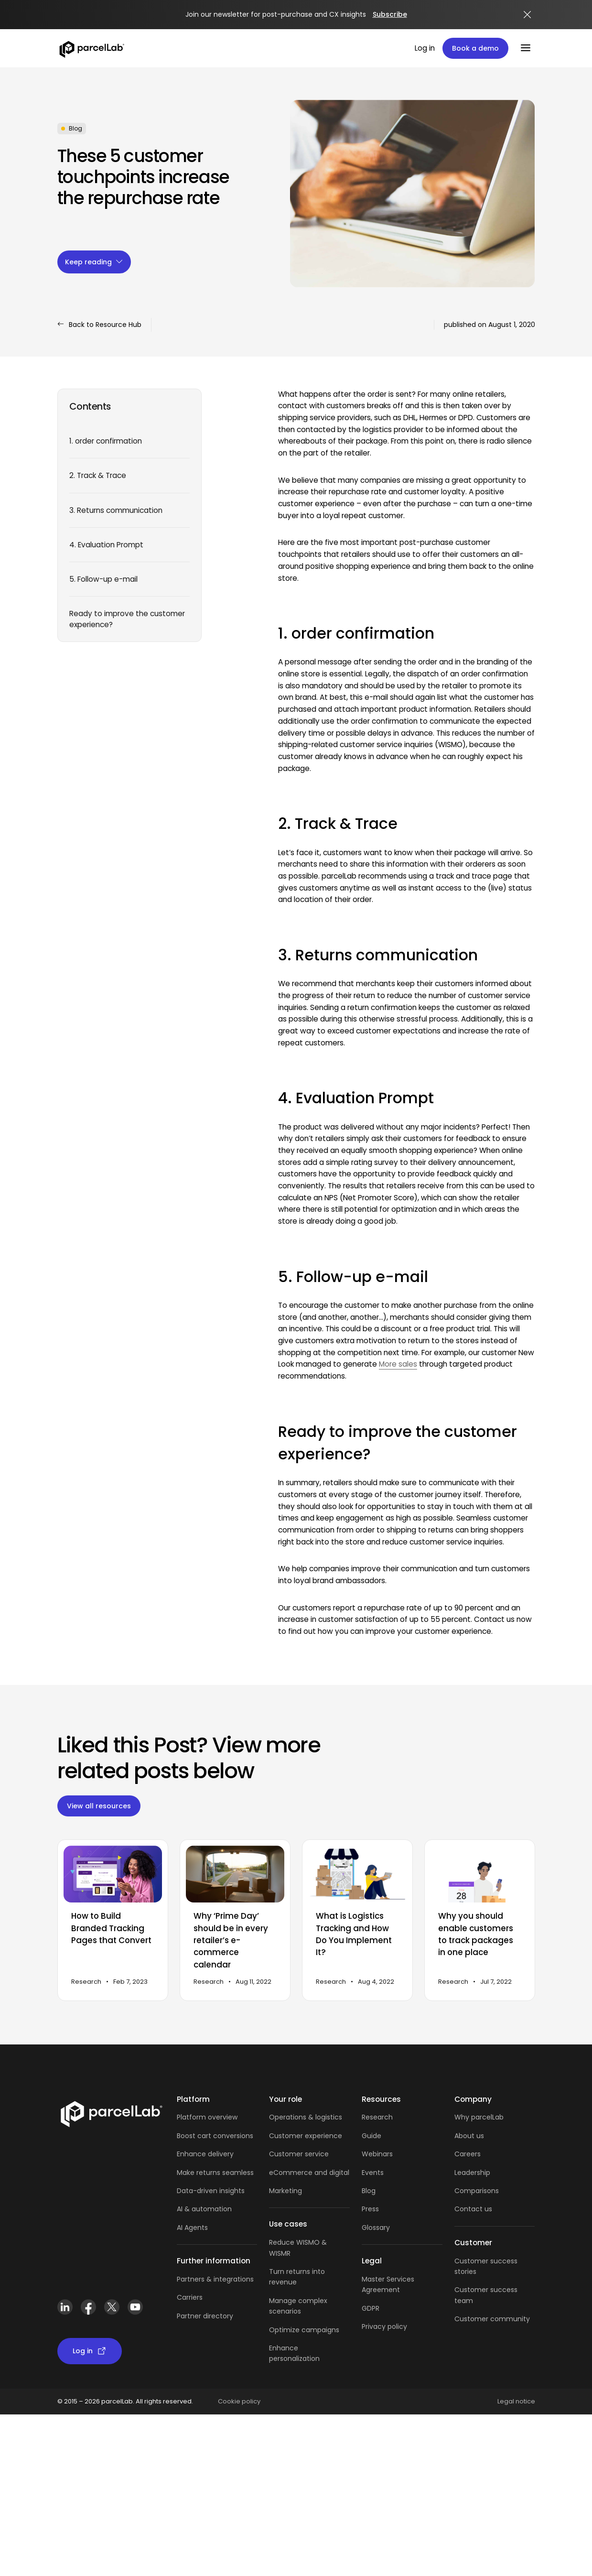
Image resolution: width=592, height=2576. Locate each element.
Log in (425, 48)
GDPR (370, 2308)
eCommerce (290, 2172)
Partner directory (205, 2316)
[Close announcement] (527, 14)
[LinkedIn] (65, 2307)
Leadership (472, 2172)
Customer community (492, 2319)
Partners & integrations (215, 2279)
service (317, 2154)
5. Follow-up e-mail (103, 579)
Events (373, 2172)
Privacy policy (384, 2326)
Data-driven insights (211, 2191)
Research (377, 2117)
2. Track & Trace (97, 475)
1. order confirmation (105, 441)
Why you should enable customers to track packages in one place (475, 1934)
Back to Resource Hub (99, 325)
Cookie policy (239, 2401)
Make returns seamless (215, 2172)
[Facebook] (89, 2307)
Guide (371, 2136)
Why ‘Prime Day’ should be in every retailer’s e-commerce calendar (231, 1940)
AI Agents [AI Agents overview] (192, 2227)
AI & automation (204, 2209)
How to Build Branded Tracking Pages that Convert (111, 1928)
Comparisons (476, 2191)
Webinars (377, 2154)
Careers (467, 2154)
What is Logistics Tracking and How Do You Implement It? (354, 1934)
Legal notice (516, 2401)
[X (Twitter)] (112, 2307)
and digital (330, 2172)
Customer (287, 2154)
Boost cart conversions (215, 2136)
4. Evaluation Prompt (106, 545)
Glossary (376, 2227)
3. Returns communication (115, 510)
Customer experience (305, 2136)
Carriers (190, 2297)
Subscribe (390, 14)
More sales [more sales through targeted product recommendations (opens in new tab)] (398, 1364)
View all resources (99, 1806)
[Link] (111, 2113)
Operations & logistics (305, 2117)
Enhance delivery (205, 2154)
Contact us (473, 2209)
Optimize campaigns (304, 2330)
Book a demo (475, 48)
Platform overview (207, 2117)
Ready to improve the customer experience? (127, 619)
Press (370, 2209)
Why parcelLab (479, 2117)
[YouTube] (135, 2307)
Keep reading (94, 261)
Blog (369, 2191)
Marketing (285, 2191)
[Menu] (525, 48)
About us (469, 2136)
